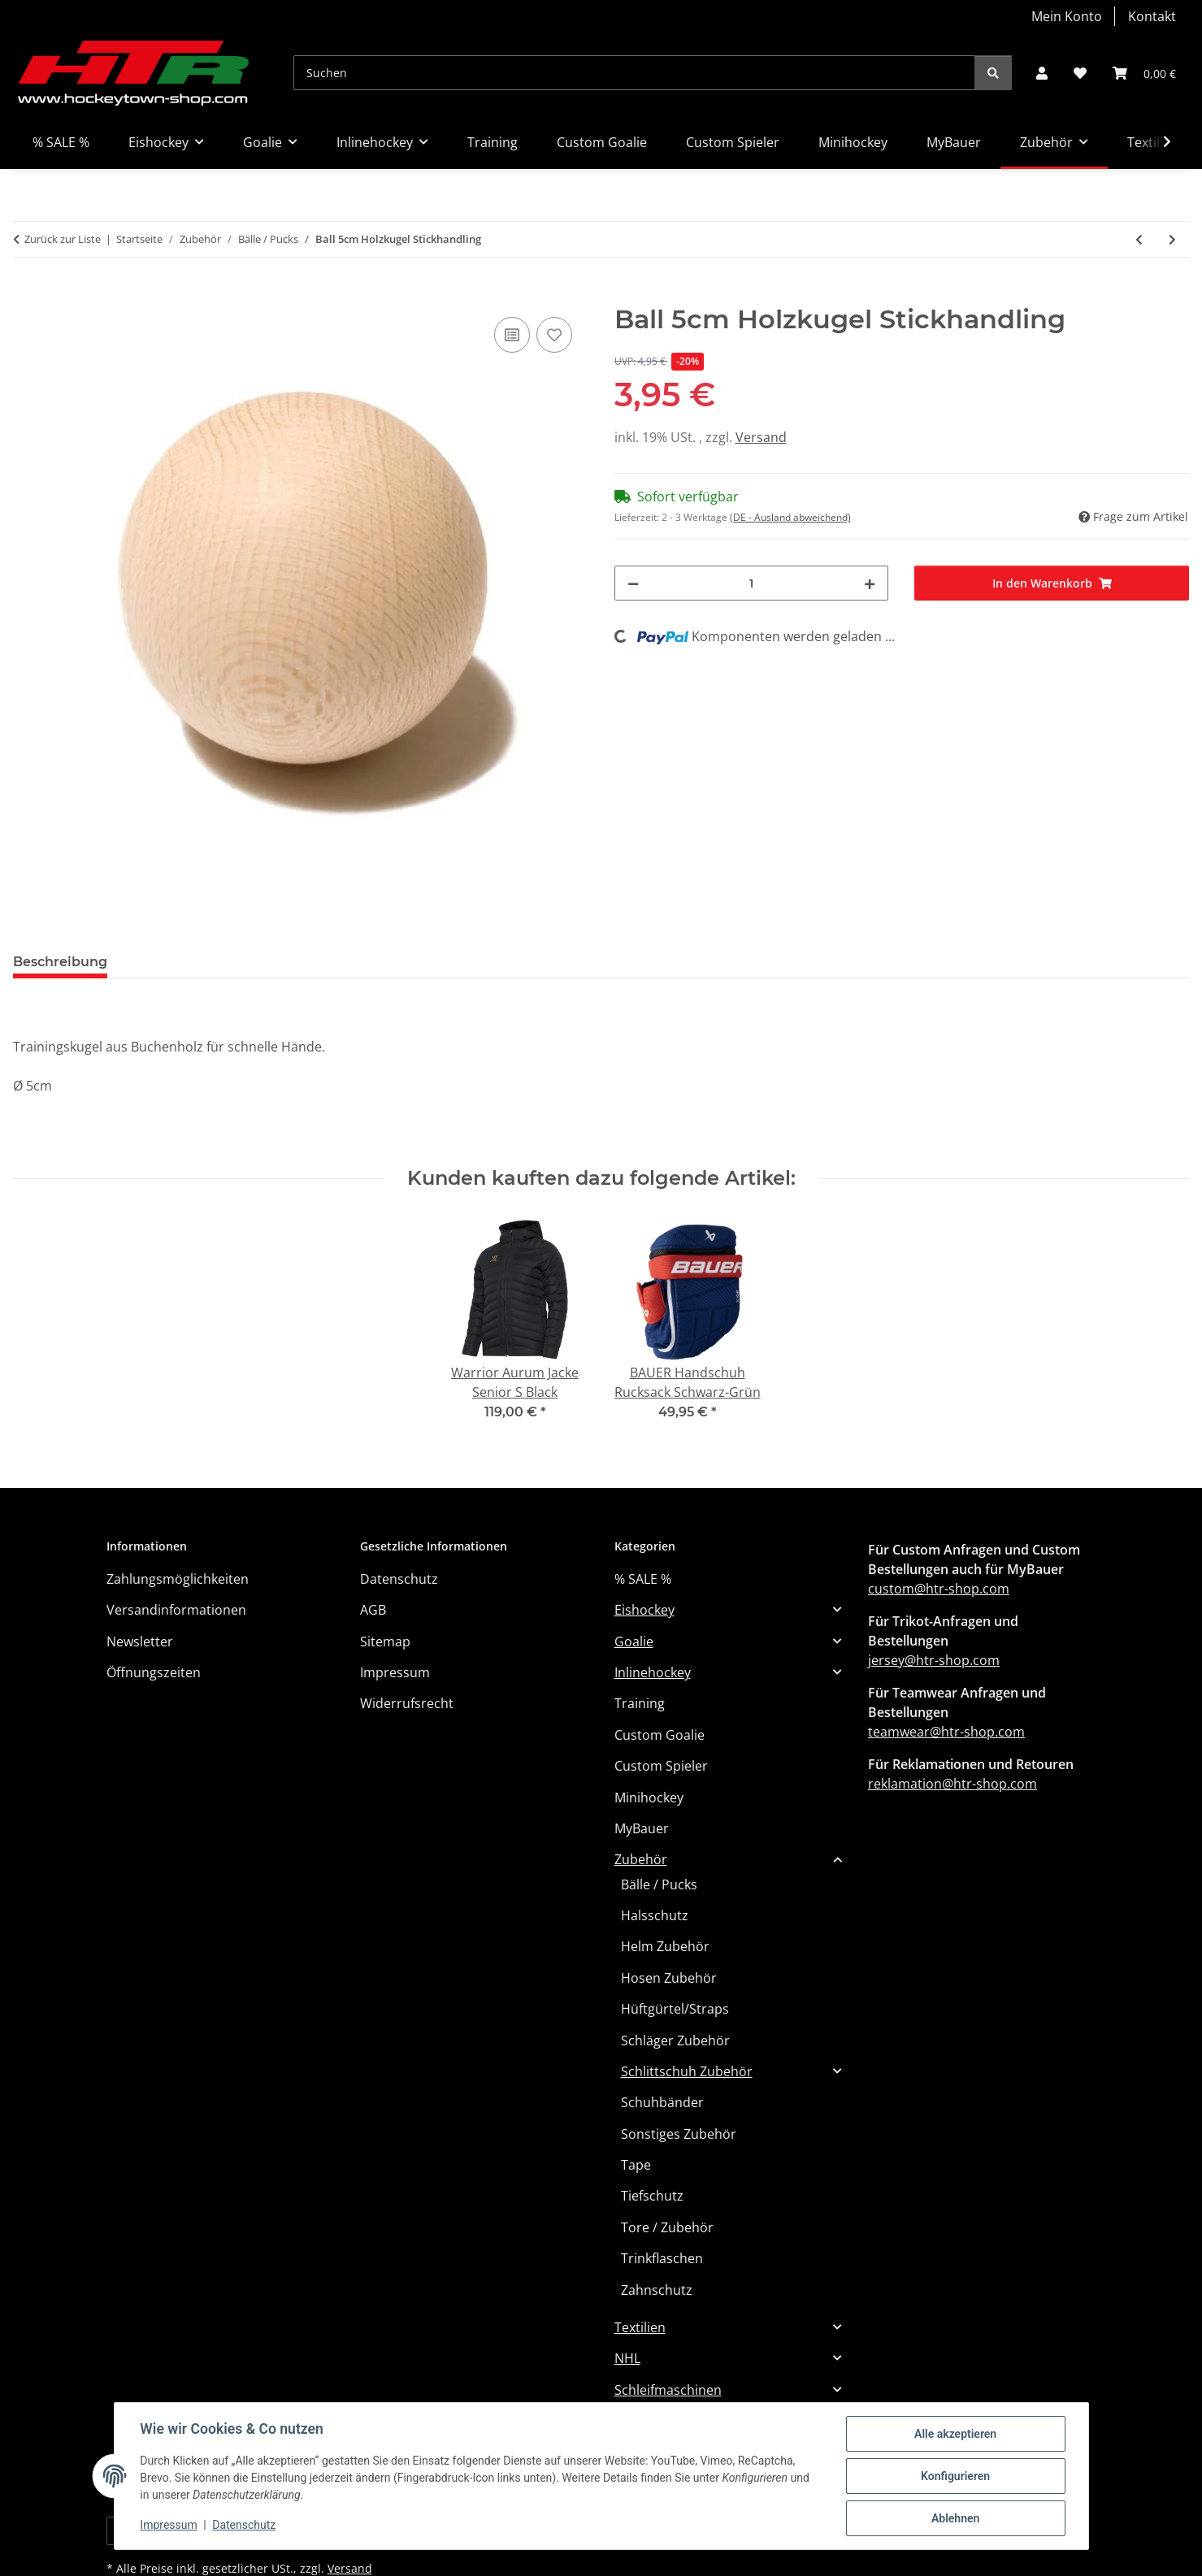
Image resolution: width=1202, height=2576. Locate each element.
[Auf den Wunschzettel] (554, 335)
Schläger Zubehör (675, 2040)
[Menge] (751, 583)
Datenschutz (244, 2525)
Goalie (633, 1641)
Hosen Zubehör (669, 1978)
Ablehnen (955, 2518)
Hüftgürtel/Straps (675, 2009)
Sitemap (385, 1641)
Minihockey (648, 1797)
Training (639, 1703)
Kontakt (1152, 16)
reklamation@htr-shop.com (952, 1784)
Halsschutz (654, 1915)
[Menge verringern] (633, 583)
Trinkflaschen (662, 2258)
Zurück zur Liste (62, 239)
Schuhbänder (662, 2102)
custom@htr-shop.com (938, 1589)
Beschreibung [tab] (60, 961)
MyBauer (641, 1828)
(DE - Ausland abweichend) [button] (790, 517)
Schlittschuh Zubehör (687, 2071)
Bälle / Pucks (659, 1884)
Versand (761, 437)
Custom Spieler (661, 1766)
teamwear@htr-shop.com (946, 1732)
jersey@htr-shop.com (934, 1660)
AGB (373, 1610)
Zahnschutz (656, 2290)
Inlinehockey (652, 1672)
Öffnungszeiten (153, 1672)
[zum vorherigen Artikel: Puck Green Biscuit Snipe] (1139, 239)
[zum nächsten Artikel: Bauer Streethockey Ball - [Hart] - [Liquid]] (1172, 239)
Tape (636, 2165)
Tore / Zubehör (667, 2227)
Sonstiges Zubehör (678, 2134)
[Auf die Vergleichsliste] (512, 335)
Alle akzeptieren (955, 2433)
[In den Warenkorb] (26, 295)
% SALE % (642, 1579)
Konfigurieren (955, 2476)
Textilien (640, 2327)
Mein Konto (1066, 16)
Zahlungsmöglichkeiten (177, 1579)
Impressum (169, 2525)
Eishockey (644, 1610)
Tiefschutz (652, 2196)
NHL (627, 2358)
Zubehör (640, 1859)
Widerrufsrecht (406, 1703)
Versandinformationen (176, 1610)
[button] (1042, 73)
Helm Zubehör (665, 1946)
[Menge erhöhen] (869, 583)
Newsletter (139, 1641)
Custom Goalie (659, 1735)
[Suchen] (634, 72)
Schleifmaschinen (668, 2390)
